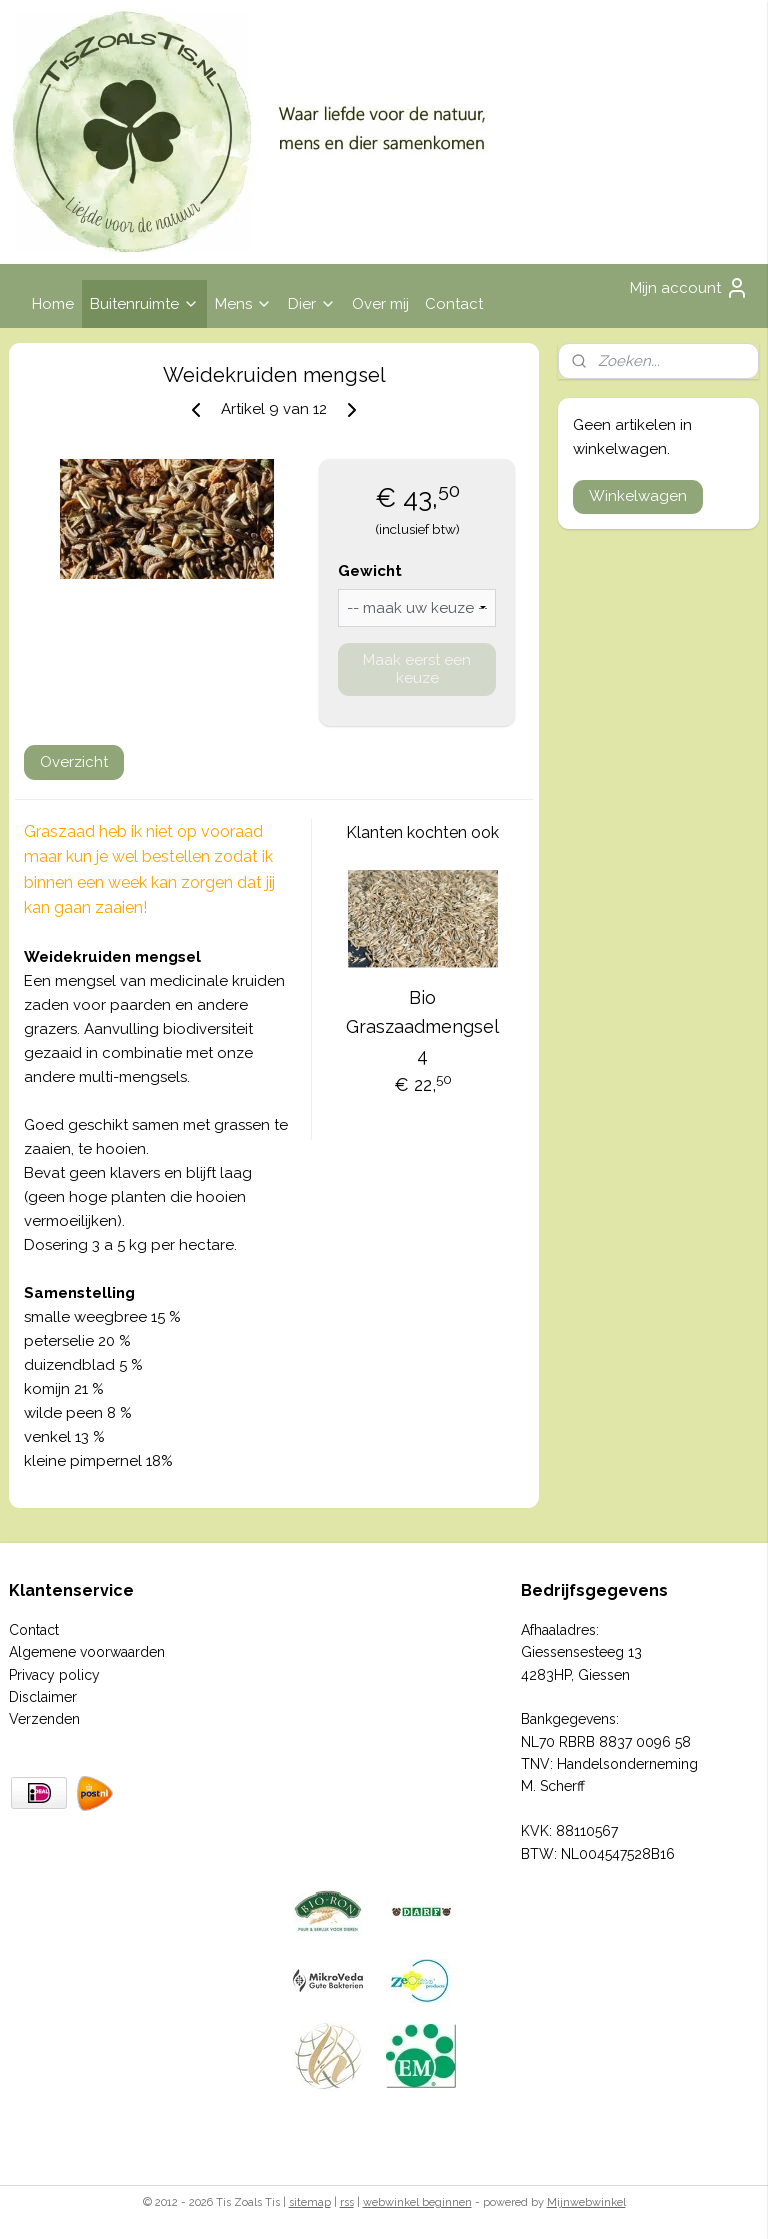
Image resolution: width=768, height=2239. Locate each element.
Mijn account (689, 288)
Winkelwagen (638, 496)
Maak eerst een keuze (417, 669)
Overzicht (74, 762)
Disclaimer (43, 1697)
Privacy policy (54, 1675)
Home (53, 304)
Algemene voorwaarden (87, 1652)
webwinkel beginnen (417, 2202)
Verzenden (44, 1719)
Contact (454, 304)
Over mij (380, 304)
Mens (243, 304)
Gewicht (370, 571)
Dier (312, 304)
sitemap (310, 2202)
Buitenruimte (144, 304)
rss (347, 2202)
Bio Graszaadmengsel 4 (422, 1026)
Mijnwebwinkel (586, 2202)
